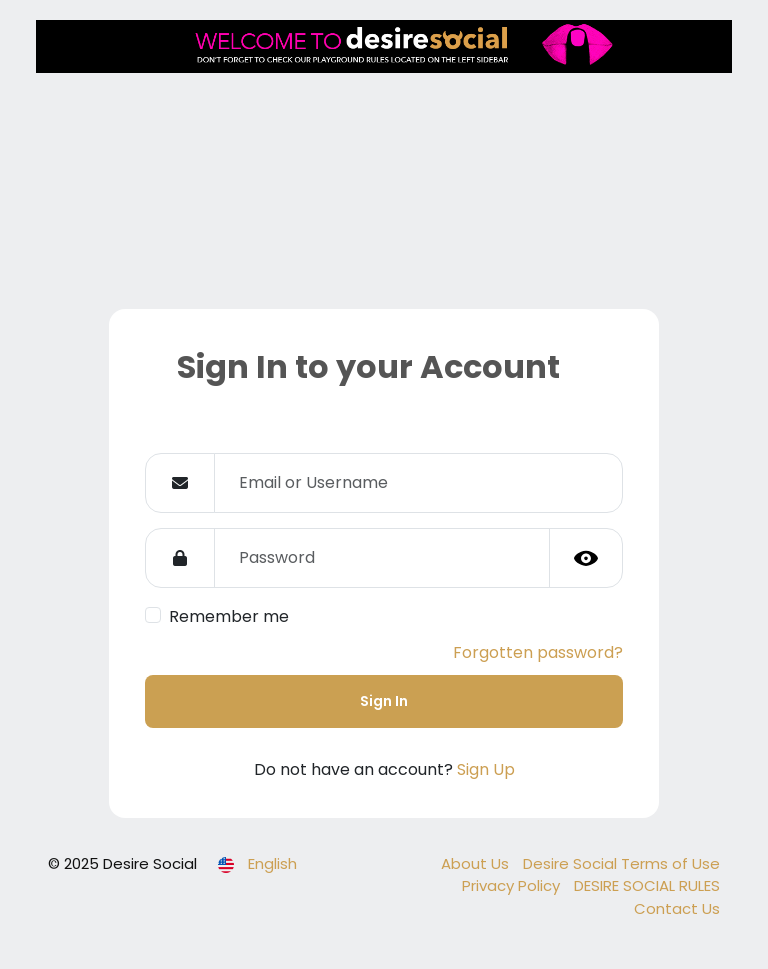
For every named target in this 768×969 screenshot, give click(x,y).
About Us (477, 863)
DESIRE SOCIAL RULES (647, 885)
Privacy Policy (513, 885)
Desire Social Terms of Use (621, 863)
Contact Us (677, 908)
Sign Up (486, 769)
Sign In (384, 701)
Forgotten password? (538, 652)
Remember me (229, 616)
